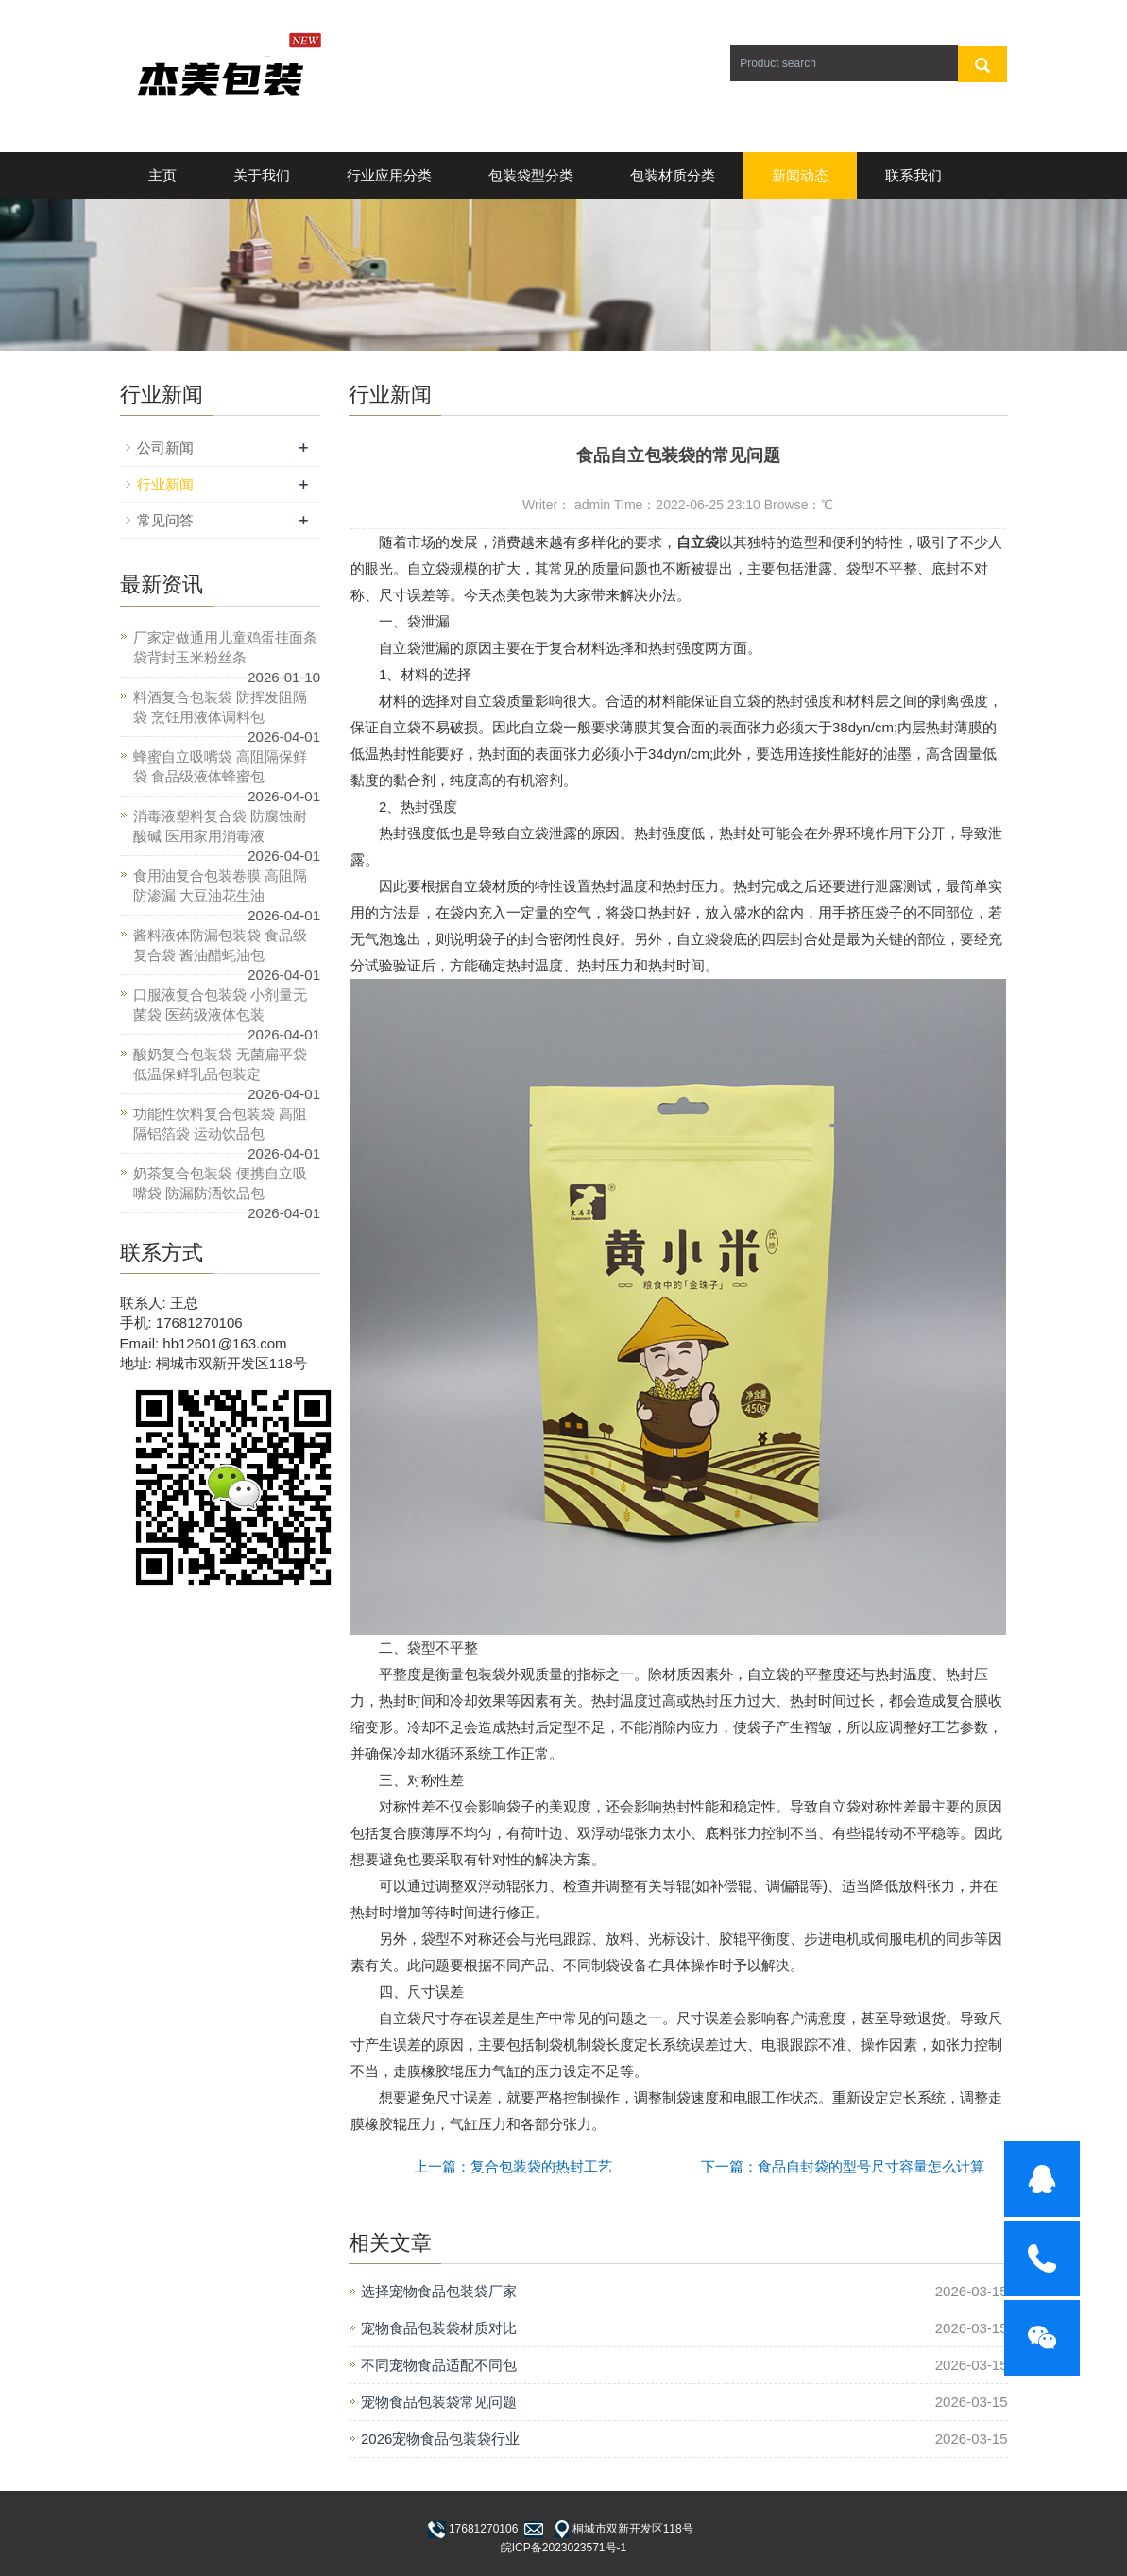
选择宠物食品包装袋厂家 (439, 2291)
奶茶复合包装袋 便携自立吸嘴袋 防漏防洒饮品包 (220, 1183)
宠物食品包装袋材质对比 (439, 2328)
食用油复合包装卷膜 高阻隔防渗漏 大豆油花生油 (220, 885)
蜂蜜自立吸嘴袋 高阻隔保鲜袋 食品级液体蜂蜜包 (220, 766)
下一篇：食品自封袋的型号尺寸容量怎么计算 (842, 2166)
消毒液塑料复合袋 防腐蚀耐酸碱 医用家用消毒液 (220, 826)
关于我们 (261, 175)
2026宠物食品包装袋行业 (440, 2438)
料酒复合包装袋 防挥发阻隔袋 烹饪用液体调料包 (220, 707)
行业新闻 (165, 484)
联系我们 (913, 175)
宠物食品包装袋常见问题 (439, 2402)
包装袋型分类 (530, 175)
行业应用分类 (389, 175)
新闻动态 (800, 175)
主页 (162, 175)
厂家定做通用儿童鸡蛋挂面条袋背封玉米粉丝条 (225, 647)
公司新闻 (165, 447)
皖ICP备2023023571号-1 (563, 2547)
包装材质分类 (672, 175)
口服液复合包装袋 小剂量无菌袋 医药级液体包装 (220, 1004)
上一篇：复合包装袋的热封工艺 (513, 2166)
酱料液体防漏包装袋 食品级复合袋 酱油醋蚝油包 (220, 945)
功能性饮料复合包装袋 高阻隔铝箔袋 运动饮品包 (220, 1124)
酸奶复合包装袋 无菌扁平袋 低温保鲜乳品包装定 (220, 1064)
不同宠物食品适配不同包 (439, 2365)
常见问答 (165, 520)
